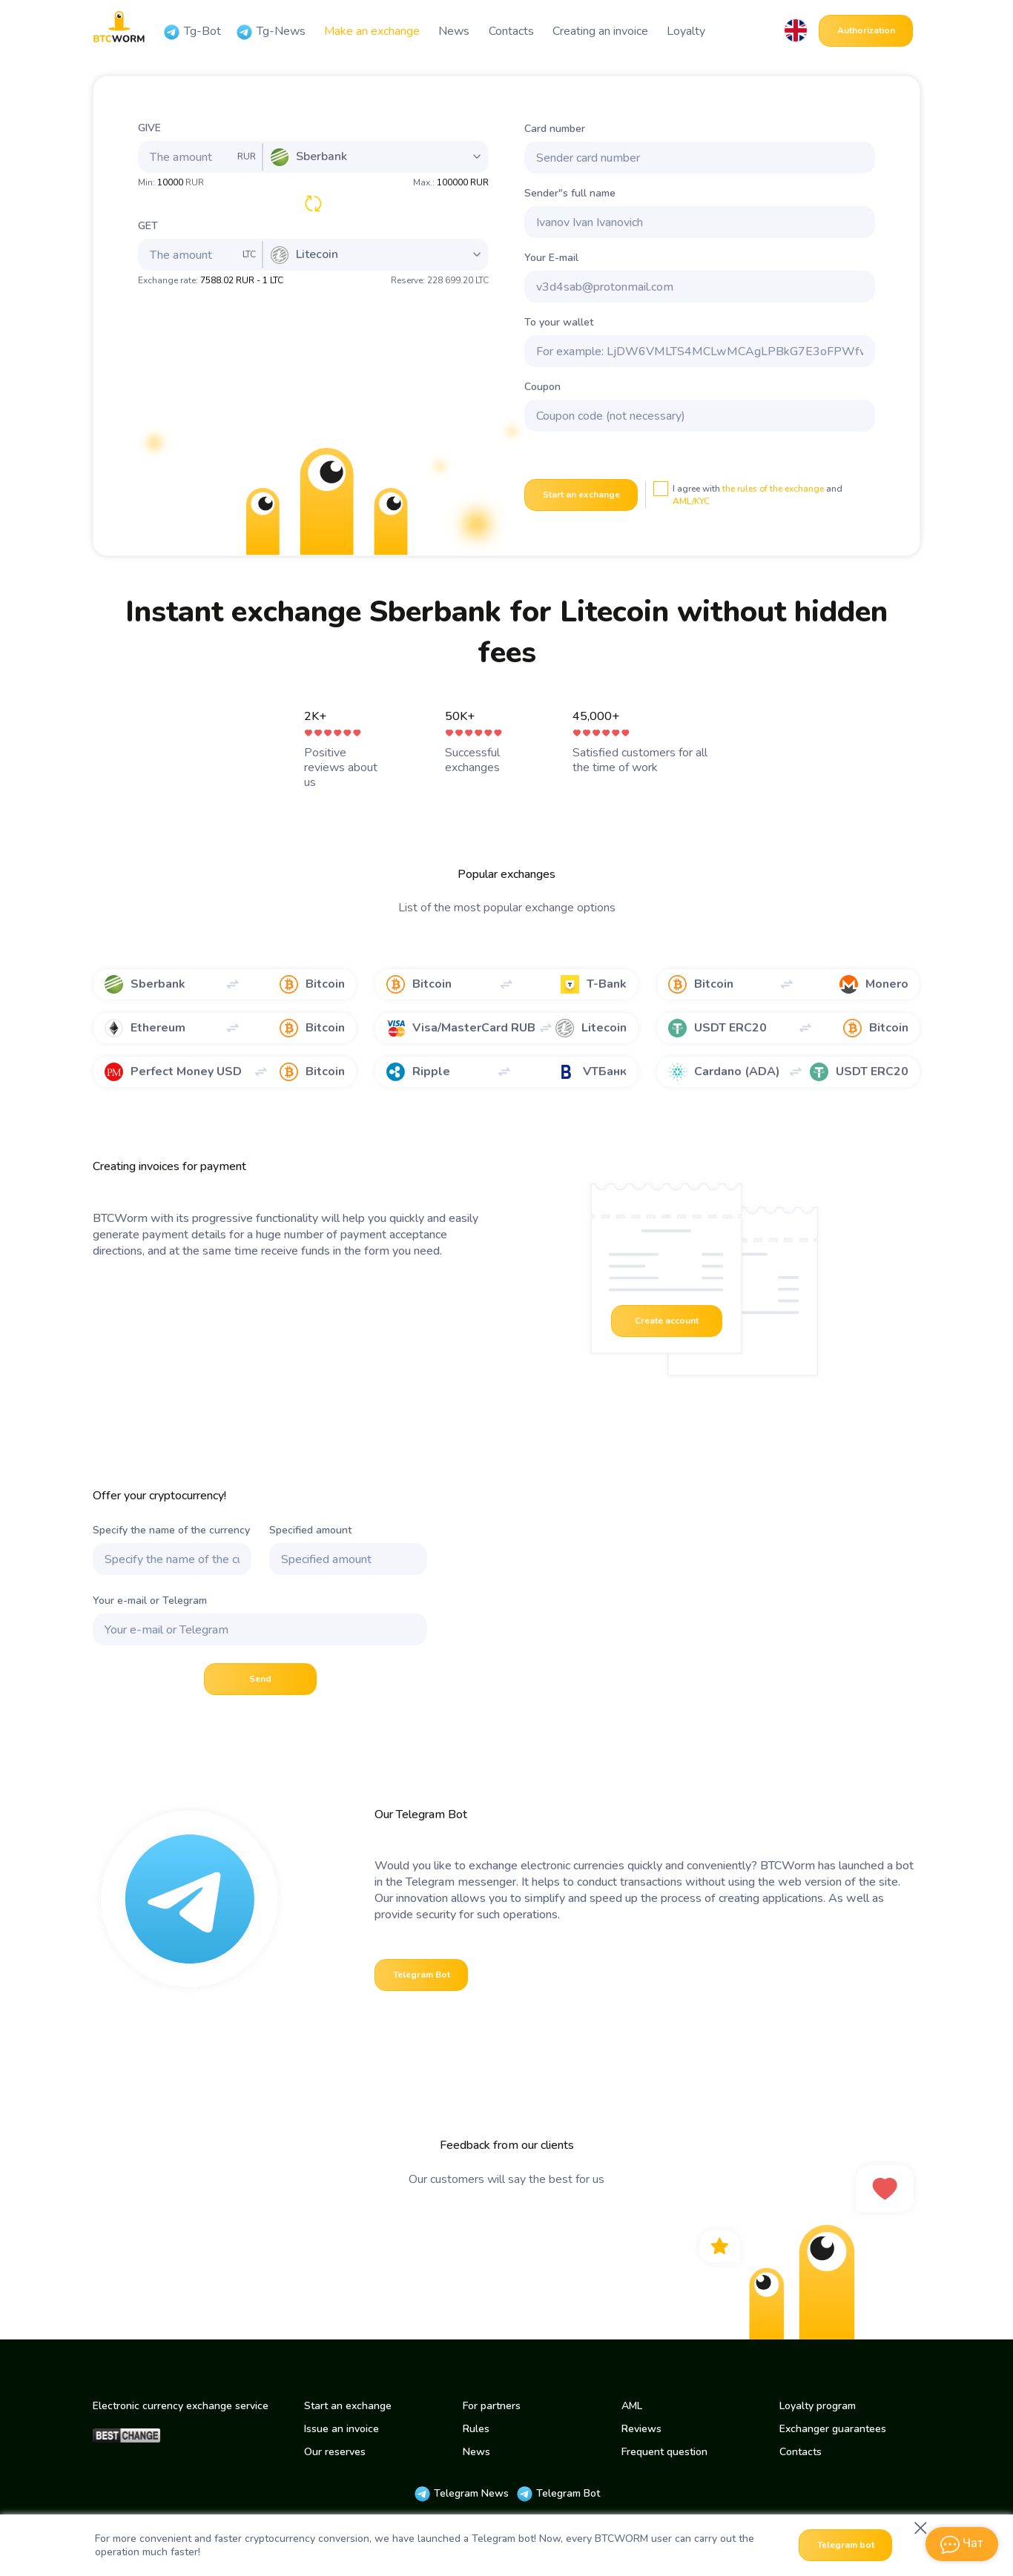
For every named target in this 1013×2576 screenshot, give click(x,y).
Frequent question (664, 2452)
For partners (492, 2406)
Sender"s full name (570, 193)
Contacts (511, 31)
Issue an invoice (341, 2429)
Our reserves (335, 2452)
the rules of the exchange (773, 489)
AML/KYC (691, 501)
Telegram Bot (421, 1975)
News (453, 31)
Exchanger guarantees (832, 2429)
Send (260, 1679)
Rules (476, 2429)
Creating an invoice (600, 31)
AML (631, 2406)
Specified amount (310, 1530)
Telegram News (461, 2494)
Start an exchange (581, 495)
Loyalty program (817, 2406)
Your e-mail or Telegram (150, 1601)
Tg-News (271, 32)
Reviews (641, 2429)
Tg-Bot (192, 32)
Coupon (542, 387)
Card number (554, 129)
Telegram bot (845, 2545)
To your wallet (558, 322)
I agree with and (747, 493)
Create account (667, 1321)
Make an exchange (372, 31)
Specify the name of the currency (171, 1530)
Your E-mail (551, 258)
